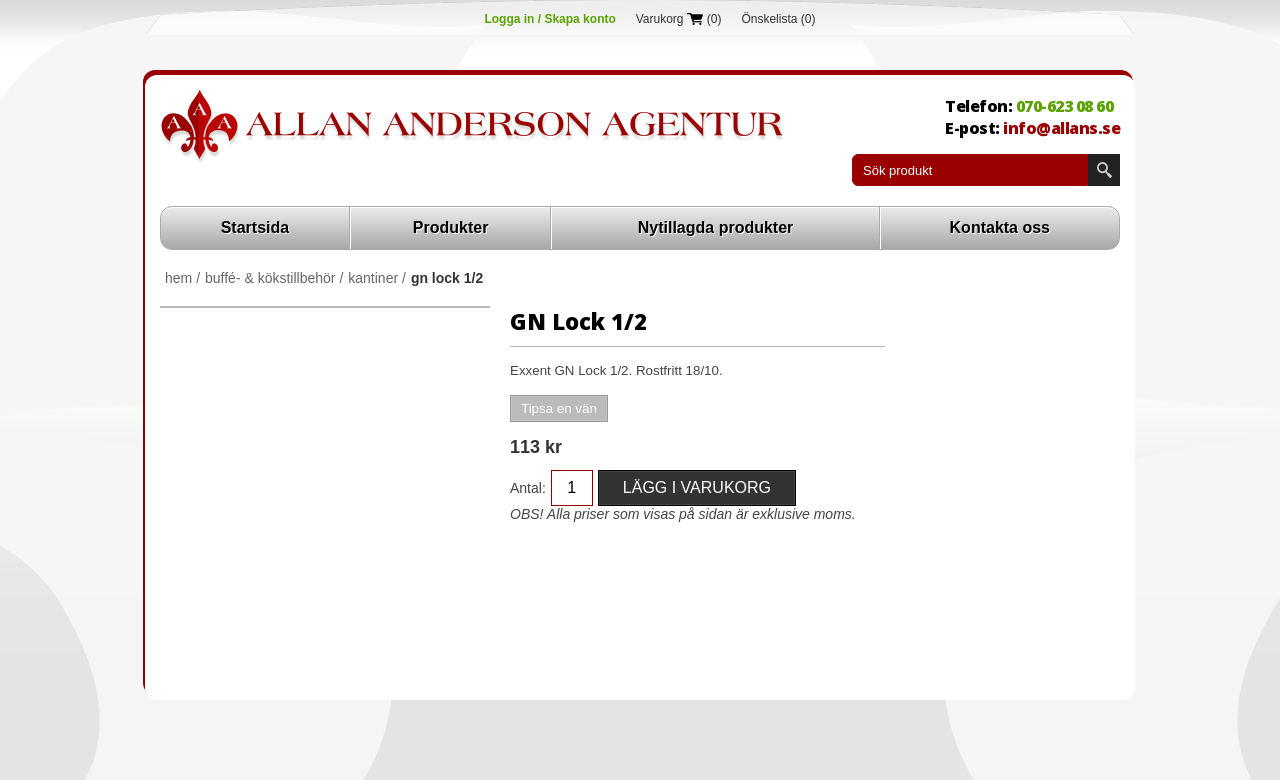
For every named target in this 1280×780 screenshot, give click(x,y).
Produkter (451, 227)
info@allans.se (1061, 128)
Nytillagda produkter (716, 227)
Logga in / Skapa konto (549, 19)
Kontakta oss (1000, 227)
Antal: (528, 488)
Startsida (255, 227)
